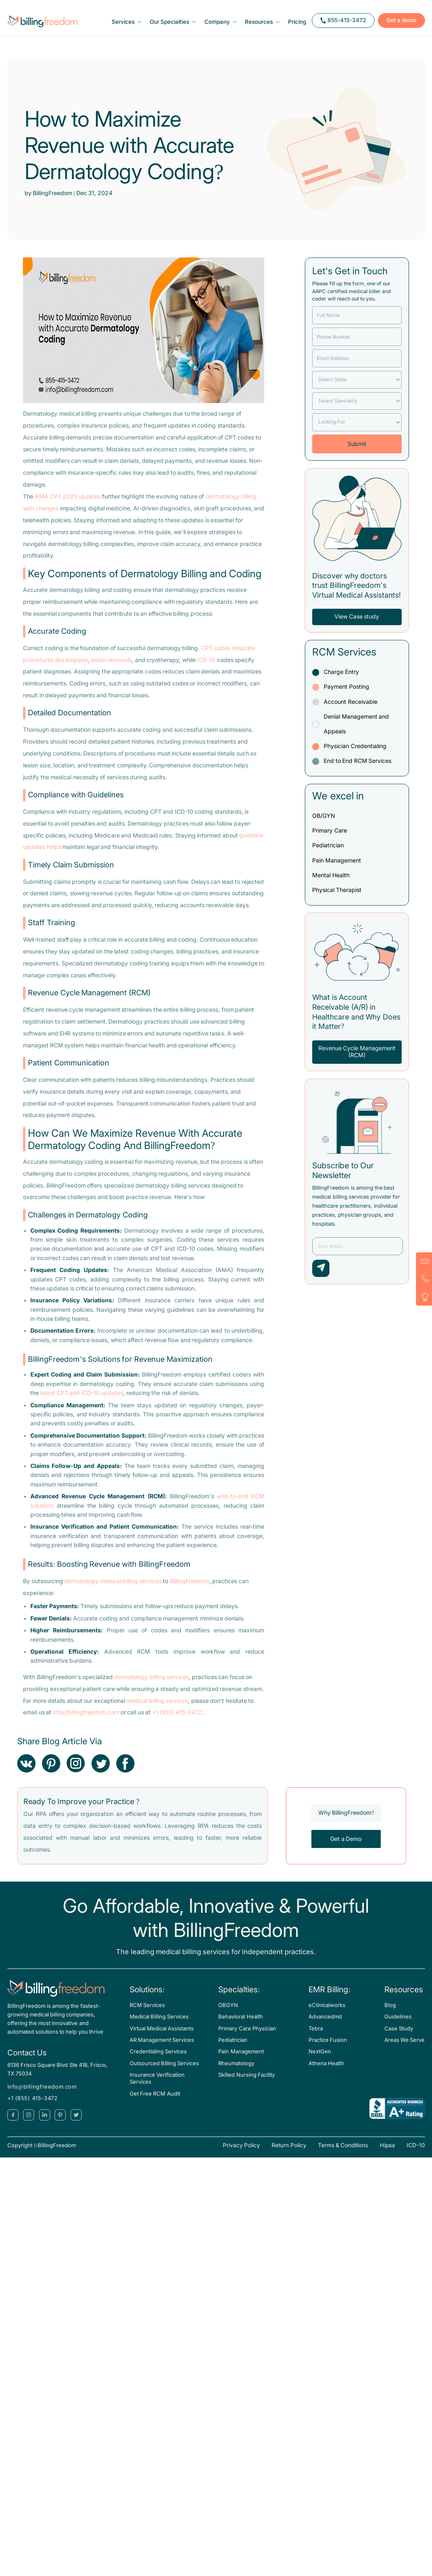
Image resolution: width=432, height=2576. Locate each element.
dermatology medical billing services (113, 1589)
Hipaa (387, 2153)
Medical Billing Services (159, 2025)
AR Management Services (162, 2048)
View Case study (356, 624)
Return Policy (289, 2153)
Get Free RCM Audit (155, 2101)
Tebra (316, 2036)
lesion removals (111, 668)
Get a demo (393, 25)
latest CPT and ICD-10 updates (81, 1401)
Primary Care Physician (247, 2036)
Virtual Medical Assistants (162, 2036)
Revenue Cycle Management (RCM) (356, 1059)
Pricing (301, 26)
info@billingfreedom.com (86, 1721)
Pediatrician (232, 2048)
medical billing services (157, 1709)
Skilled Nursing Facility (246, 2083)
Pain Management (240, 2060)
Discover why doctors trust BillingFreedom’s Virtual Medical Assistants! (356, 593)
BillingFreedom (189, 1589)
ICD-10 (206, 668)
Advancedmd (325, 2025)
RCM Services (147, 2013)
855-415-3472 (336, 25)
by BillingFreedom (49, 201)
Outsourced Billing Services (164, 2071)
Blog (390, 2013)
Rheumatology (236, 2071)
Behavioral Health (240, 2025)
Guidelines (397, 2025)
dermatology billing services (151, 1685)
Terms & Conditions (343, 2153)
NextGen (320, 2060)
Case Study (398, 2036)
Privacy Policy (241, 2153)
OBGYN (228, 2013)
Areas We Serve (404, 2048)
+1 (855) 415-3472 (177, 1721)
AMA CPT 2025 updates (68, 504)
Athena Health (326, 2071)
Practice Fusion (328, 2048)
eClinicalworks (327, 2013)
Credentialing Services (158, 2060)
